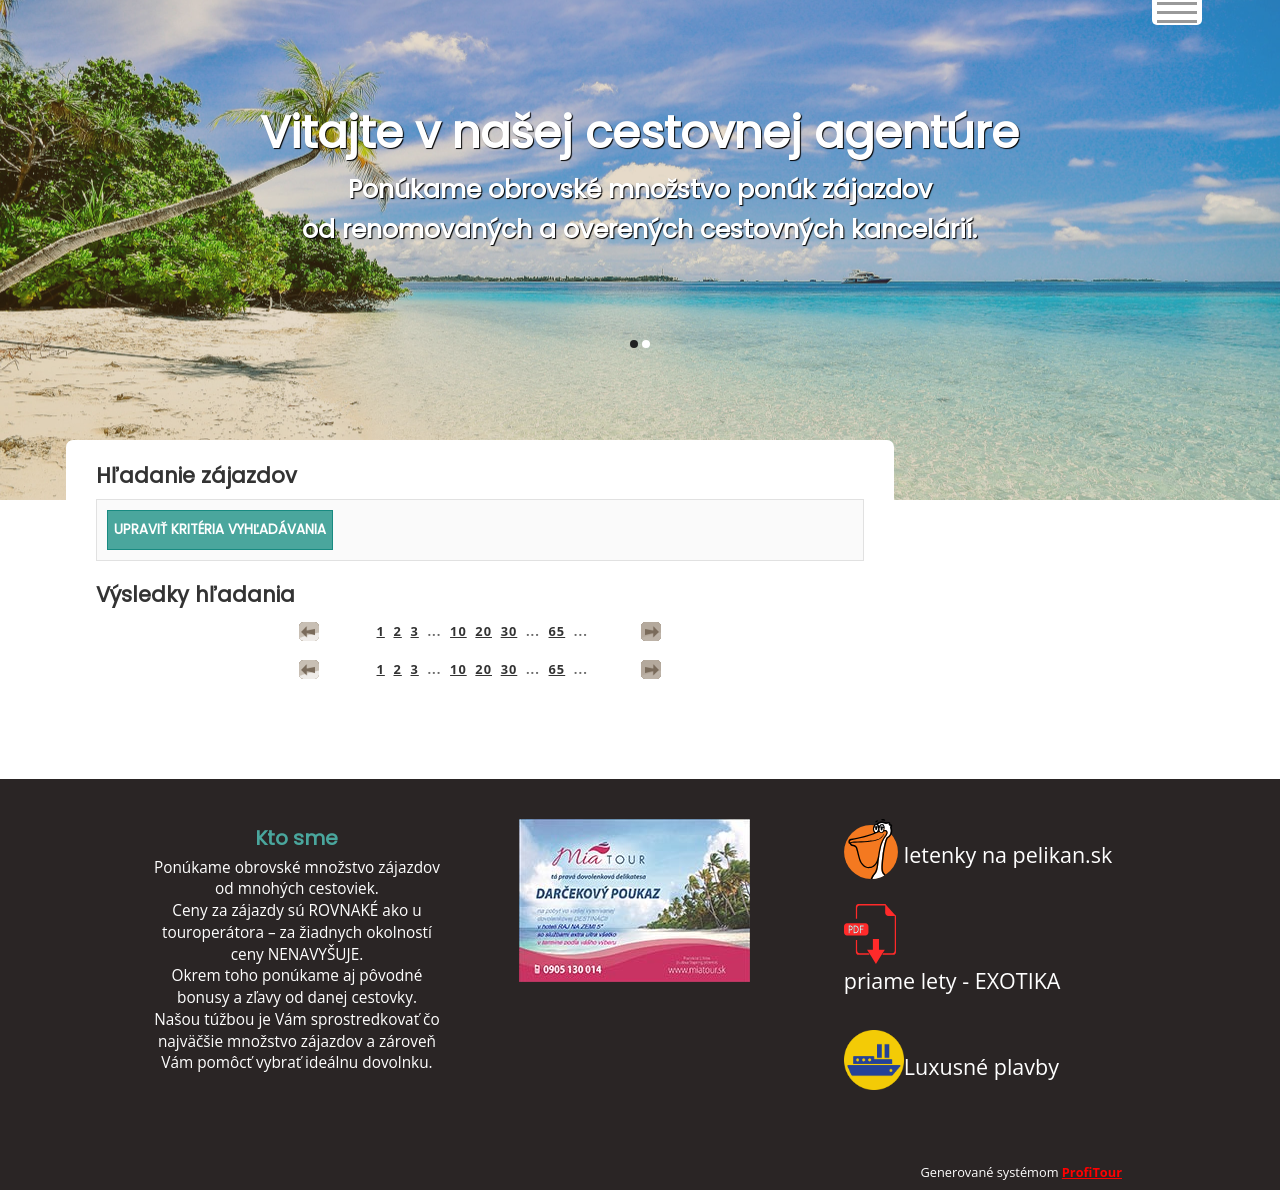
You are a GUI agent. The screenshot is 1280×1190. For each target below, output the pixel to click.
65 (557, 631)
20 (483, 631)
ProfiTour (1092, 1172)
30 (509, 631)
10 (458, 631)
